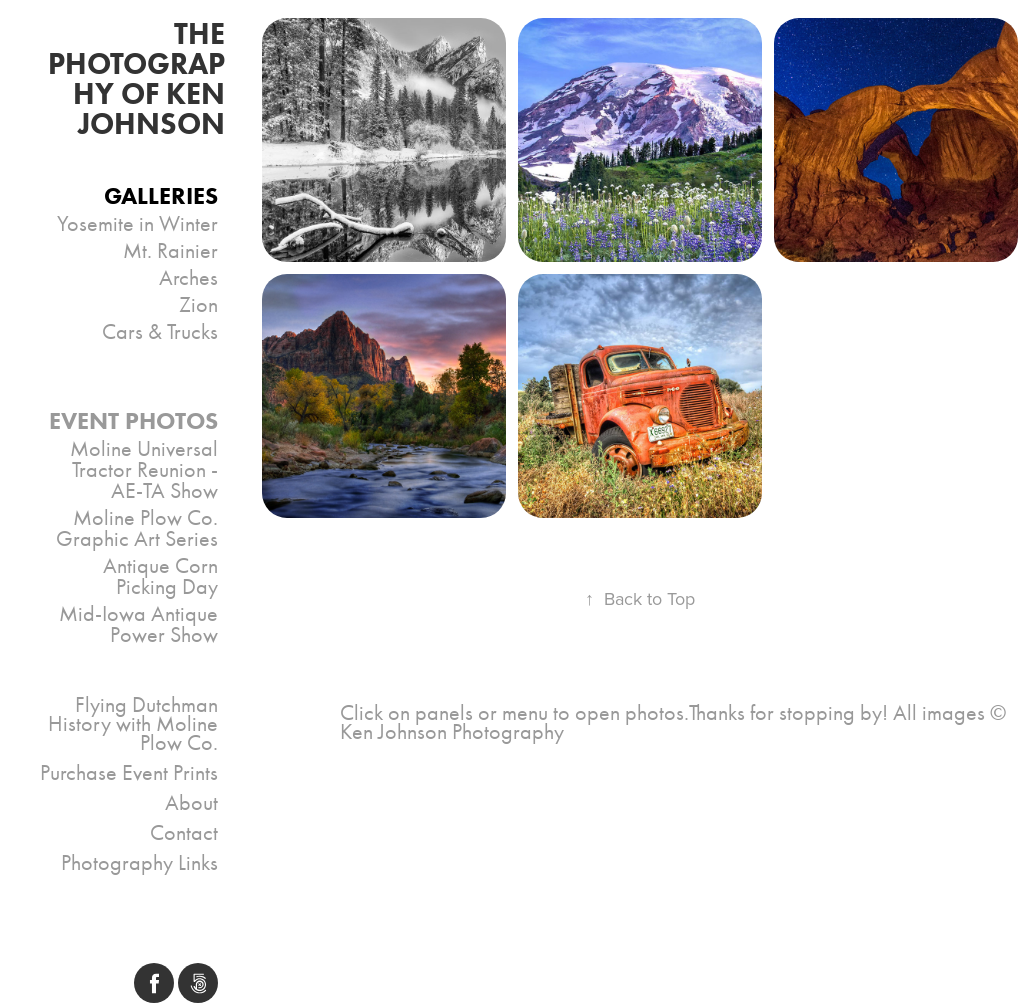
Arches (188, 278)
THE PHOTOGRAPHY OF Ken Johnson (140, 78)
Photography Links (139, 863)
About (191, 803)
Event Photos (133, 420)
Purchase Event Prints (129, 773)
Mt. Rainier (170, 251)
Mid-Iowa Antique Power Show (138, 624)
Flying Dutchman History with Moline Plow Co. (133, 724)
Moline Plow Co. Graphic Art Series (137, 528)
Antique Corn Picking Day (160, 576)
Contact (184, 833)
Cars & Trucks (160, 332)
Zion (198, 305)
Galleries (161, 195)
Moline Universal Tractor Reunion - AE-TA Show (144, 470)
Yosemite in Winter (137, 224)
